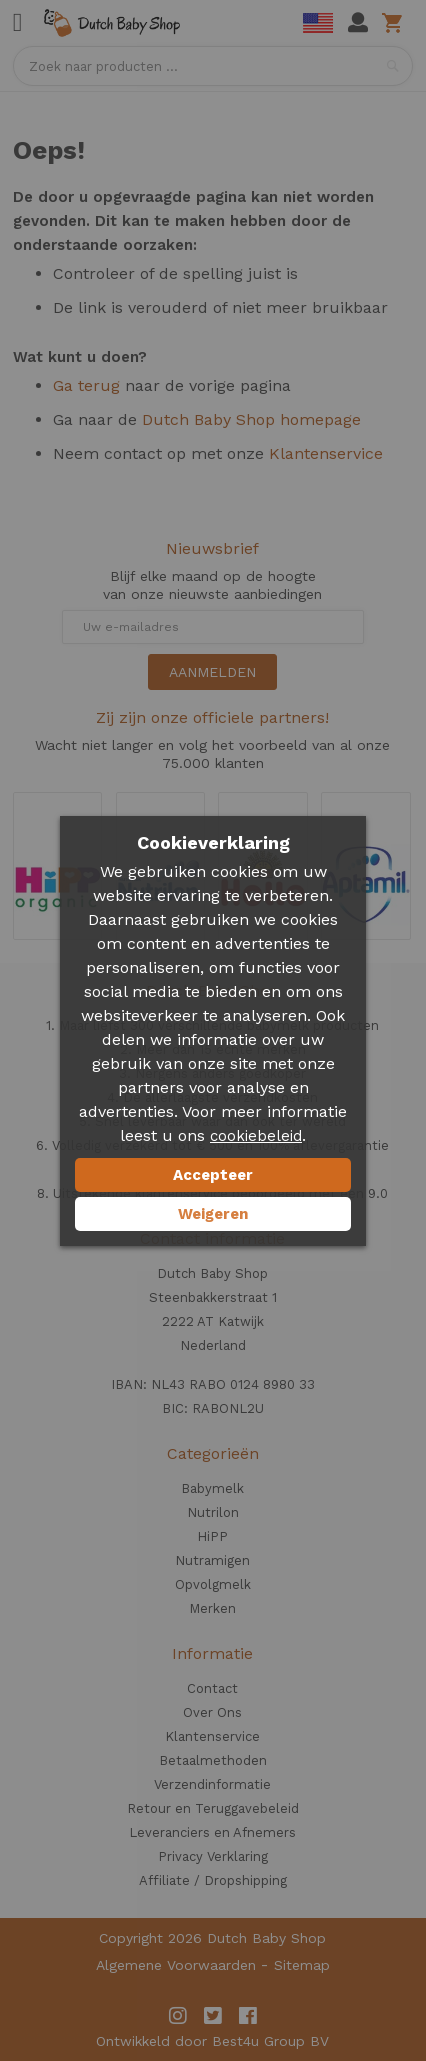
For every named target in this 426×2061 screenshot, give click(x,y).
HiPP (212, 1536)
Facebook (248, 2016)
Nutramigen (212, 1560)
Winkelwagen (395, 23)
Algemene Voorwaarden (176, 1965)
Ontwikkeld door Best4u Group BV (212, 2041)
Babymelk (212, 1488)
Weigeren (213, 1214)
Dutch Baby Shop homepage (251, 419)
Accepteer (213, 1175)
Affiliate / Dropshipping (213, 1880)
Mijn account (358, 23)
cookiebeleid (256, 1136)
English (318, 23)
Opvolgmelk (213, 1584)
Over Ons (212, 1712)
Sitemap (302, 1965)
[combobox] (213, 66)
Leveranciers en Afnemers (212, 1832)
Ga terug (86, 385)
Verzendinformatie (212, 1784)
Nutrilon (213, 1512)
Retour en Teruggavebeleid (213, 1808)
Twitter (213, 2016)
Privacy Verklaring (213, 1856)
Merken (212, 1608)
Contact (212, 1688)
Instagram (178, 2016)
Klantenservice (326, 453)
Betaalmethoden (213, 1760)
